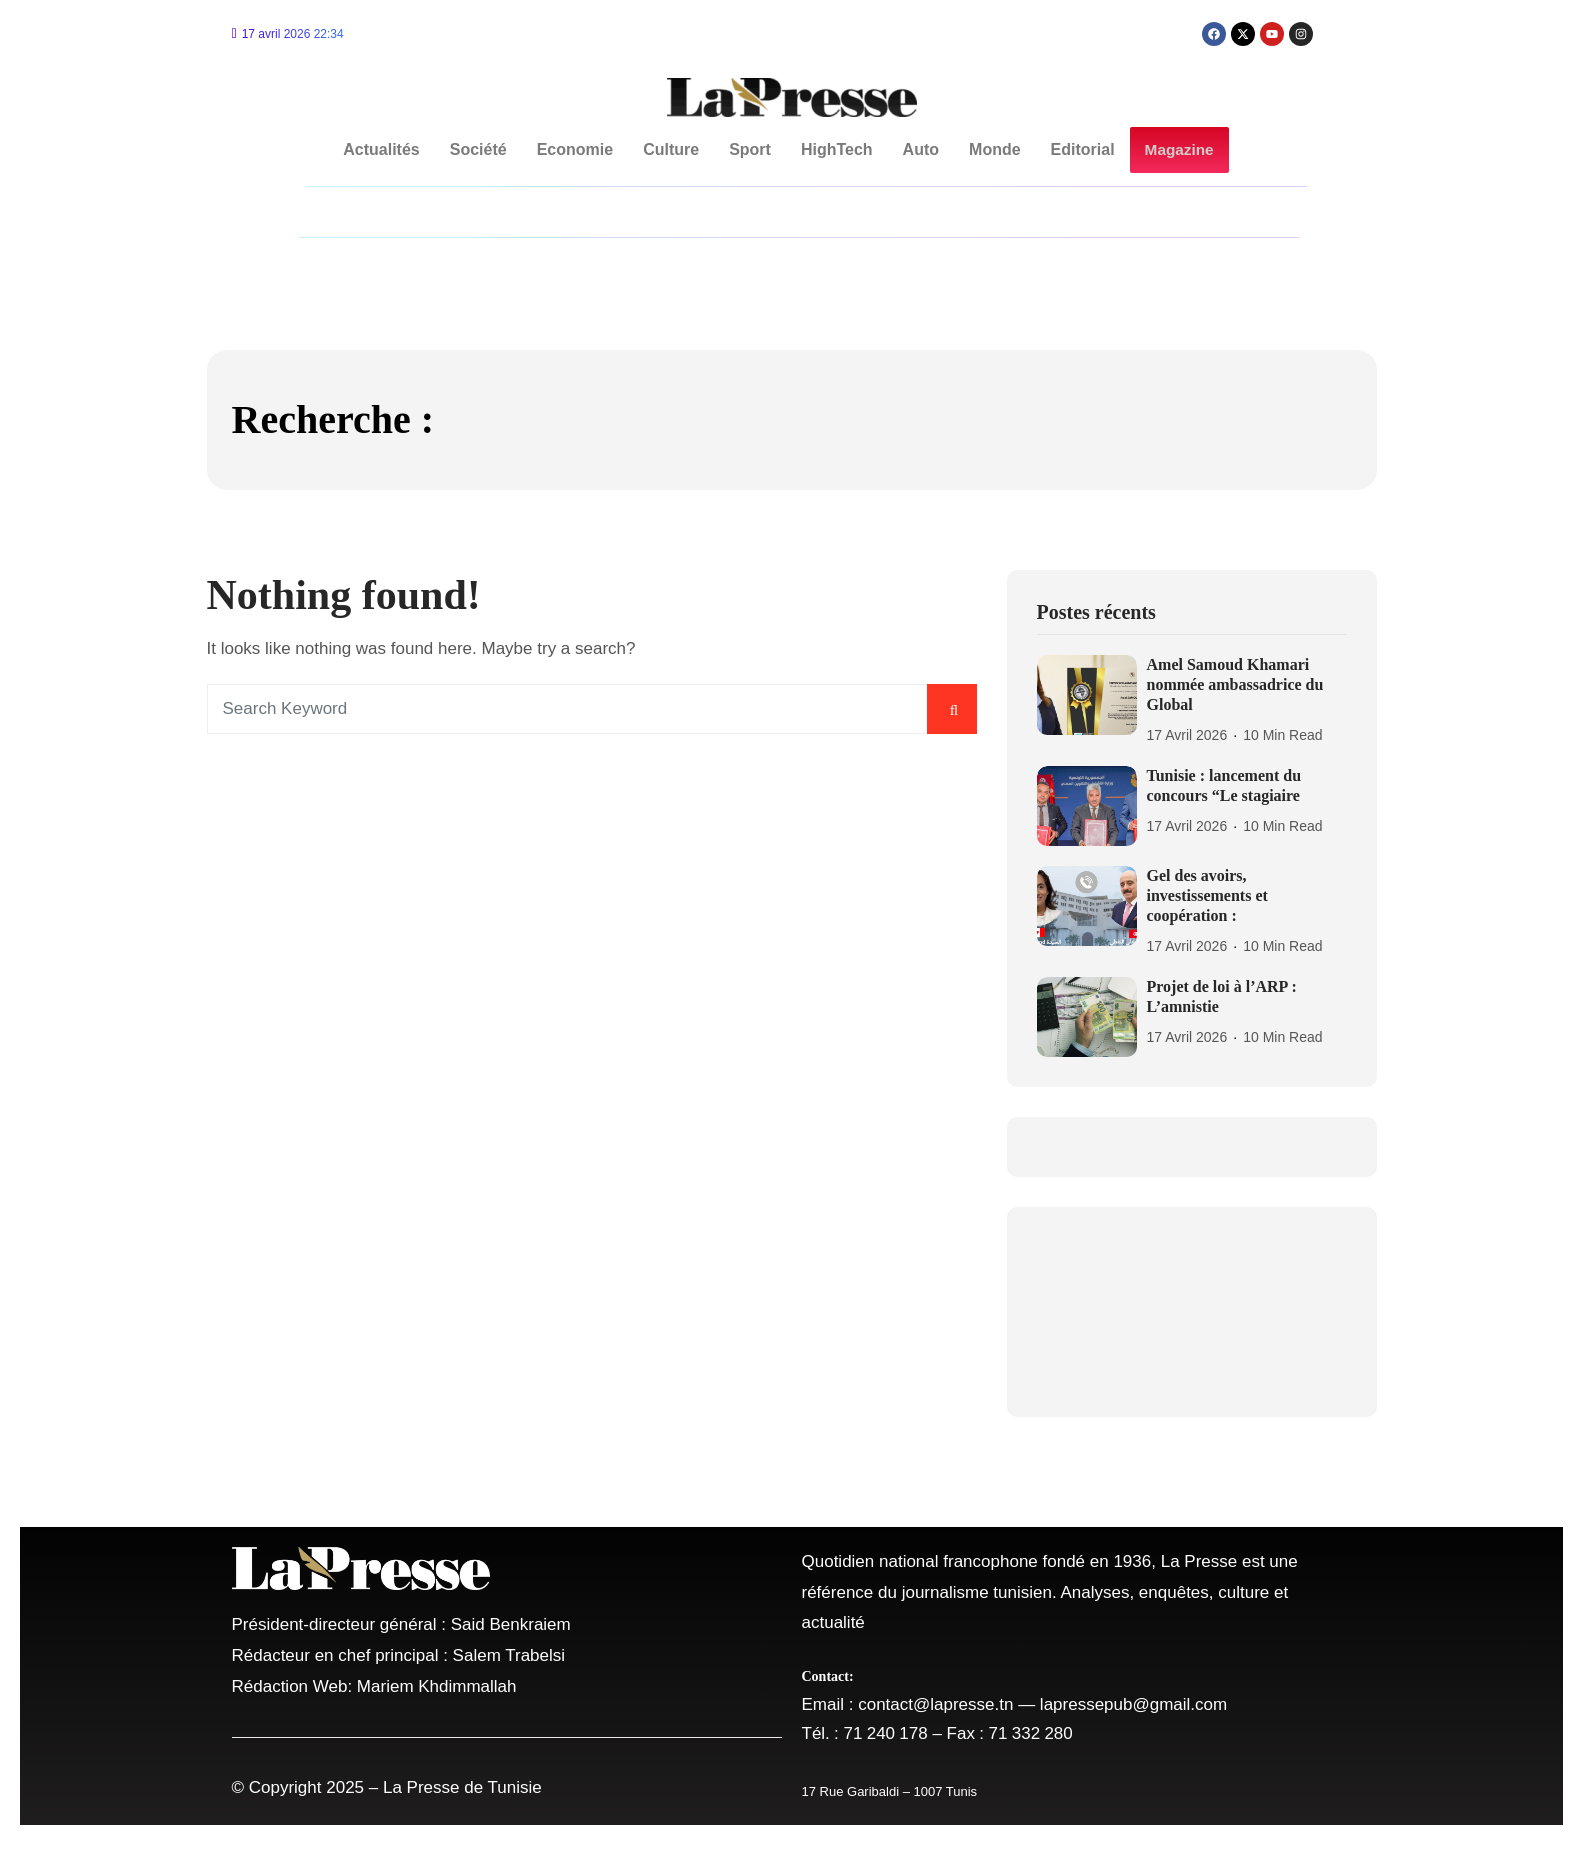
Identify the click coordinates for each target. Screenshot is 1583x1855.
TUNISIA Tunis (1192, 1312)
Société (478, 149)
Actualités (382, 149)
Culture (672, 149)
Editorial (1083, 149)
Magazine (1179, 150)
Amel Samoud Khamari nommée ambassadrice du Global (1235, 684)
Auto (921, 149)
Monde (996, 149)
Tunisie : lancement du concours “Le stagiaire (1224, 785)
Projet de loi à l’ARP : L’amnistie (1222, 996)
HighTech (838, 149)
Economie (575, 149)
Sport (751, 149)
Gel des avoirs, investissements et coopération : (1207, 895)
